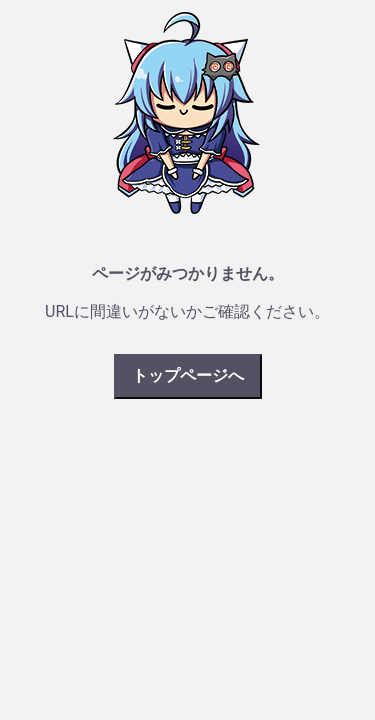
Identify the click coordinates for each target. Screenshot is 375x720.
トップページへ (188, 375)
